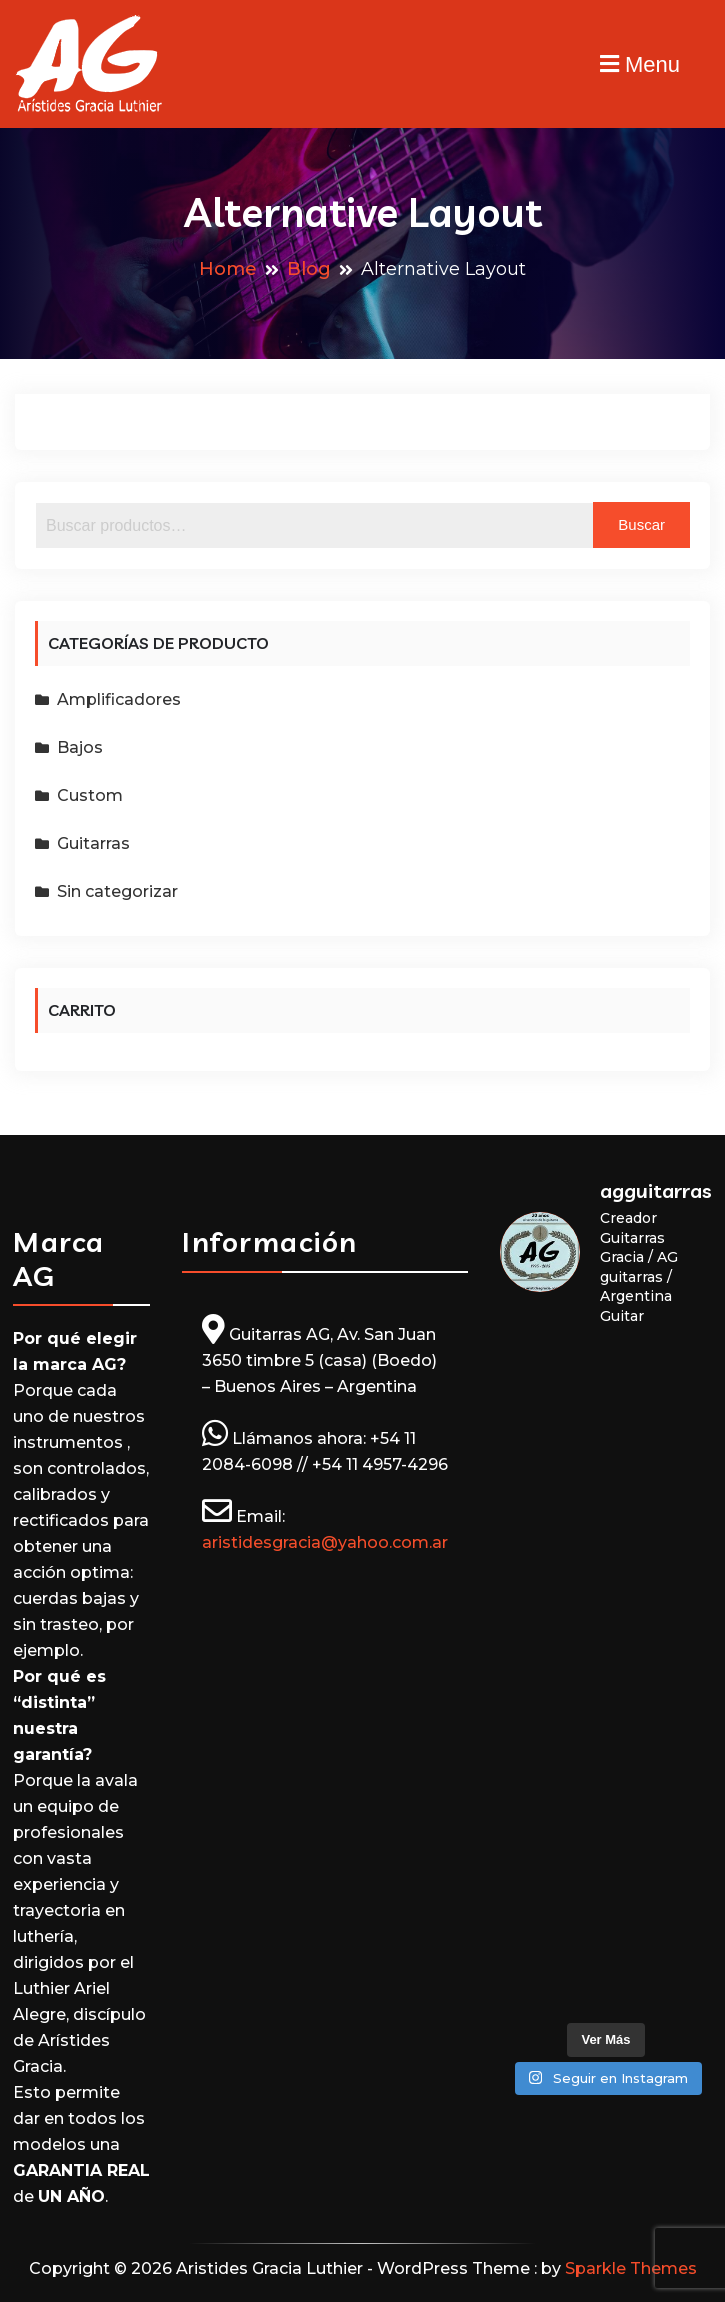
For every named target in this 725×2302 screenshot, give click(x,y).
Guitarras (93, 843)
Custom (90, 795)
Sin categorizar (117, 891)
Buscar (641, 524)
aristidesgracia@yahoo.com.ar (325, 1542)
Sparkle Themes (631, 2268)
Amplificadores (119, 699)
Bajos (80, 747)
